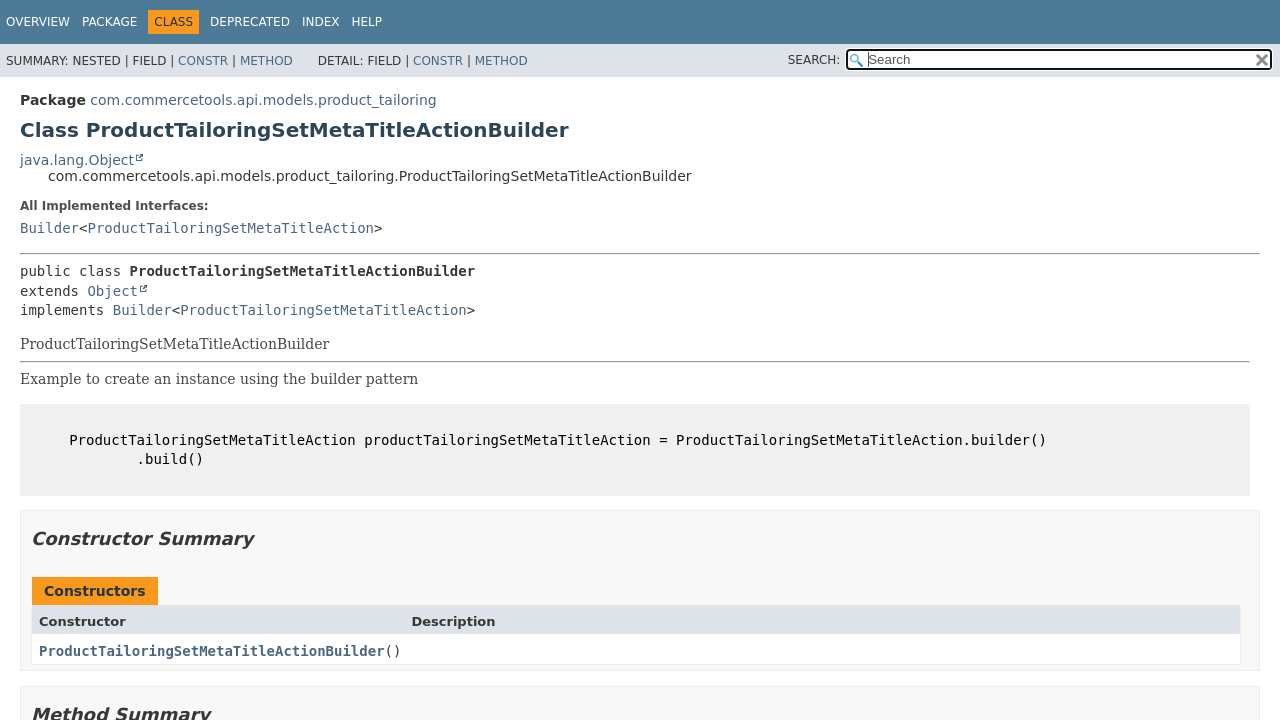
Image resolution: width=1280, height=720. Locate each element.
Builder (49, 228)
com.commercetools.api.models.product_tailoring (263, 100)
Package (109, 22)
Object (112, 291)
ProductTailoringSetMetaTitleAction (230, 228)
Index (321, 22)
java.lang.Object (77, 160)
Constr (203, 61)
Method (266, 61)
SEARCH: (814, 60)
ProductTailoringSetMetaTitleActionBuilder (212, 651)
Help (366, 22)
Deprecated (250, 22)
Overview (38, 22)
